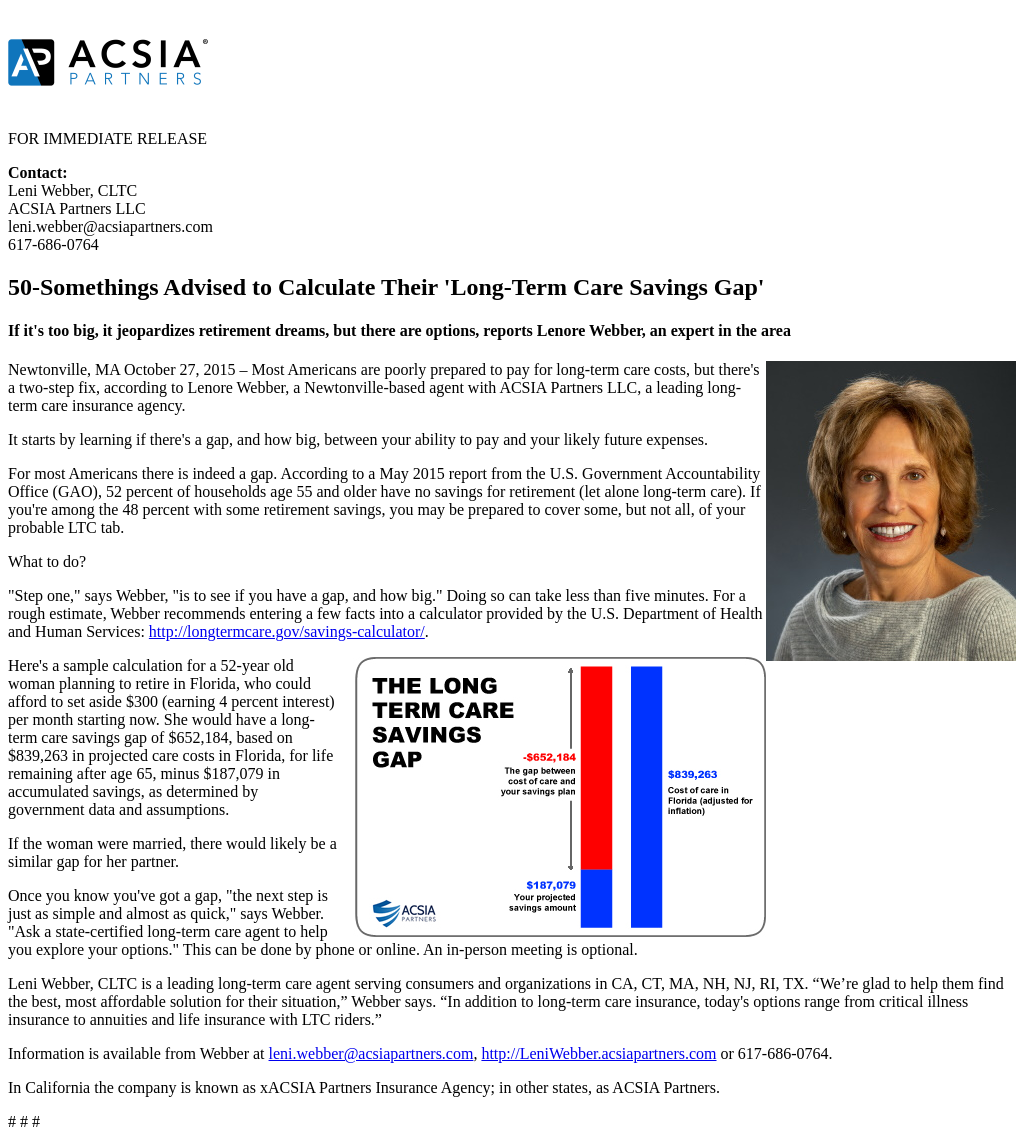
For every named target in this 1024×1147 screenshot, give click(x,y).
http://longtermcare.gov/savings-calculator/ (287, 631)
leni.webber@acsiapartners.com (371, 1053)
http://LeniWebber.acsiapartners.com (598, 1053)
